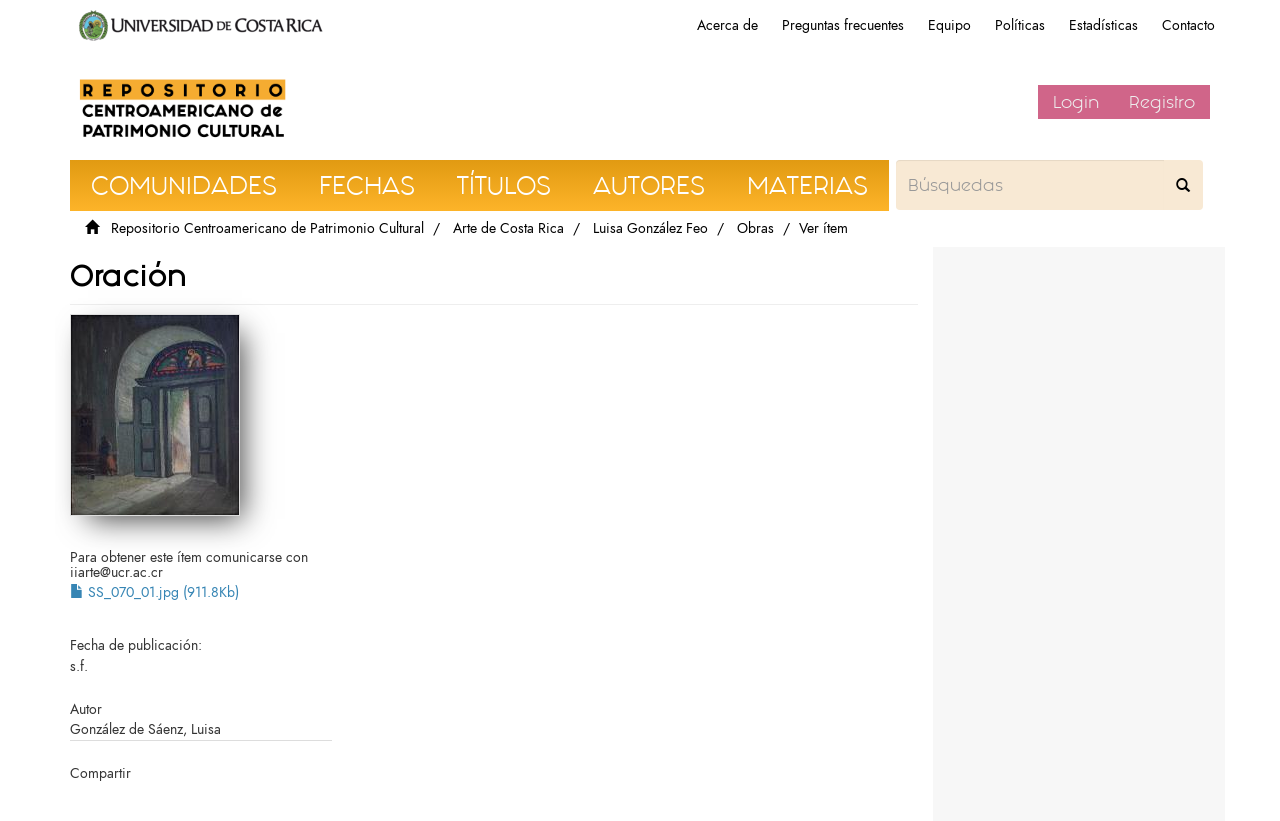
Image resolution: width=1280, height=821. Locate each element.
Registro (1162, 102)
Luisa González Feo (650, 228)
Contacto (1188, 25)
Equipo (949, 25)
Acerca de (727, 25)
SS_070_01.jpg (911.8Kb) (154, 592)
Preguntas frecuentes (843, 25)
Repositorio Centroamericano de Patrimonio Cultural (267, 228)
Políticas (1020, 25)
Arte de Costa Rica (508, 228)
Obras (755, 228)
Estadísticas (1103, 25)
